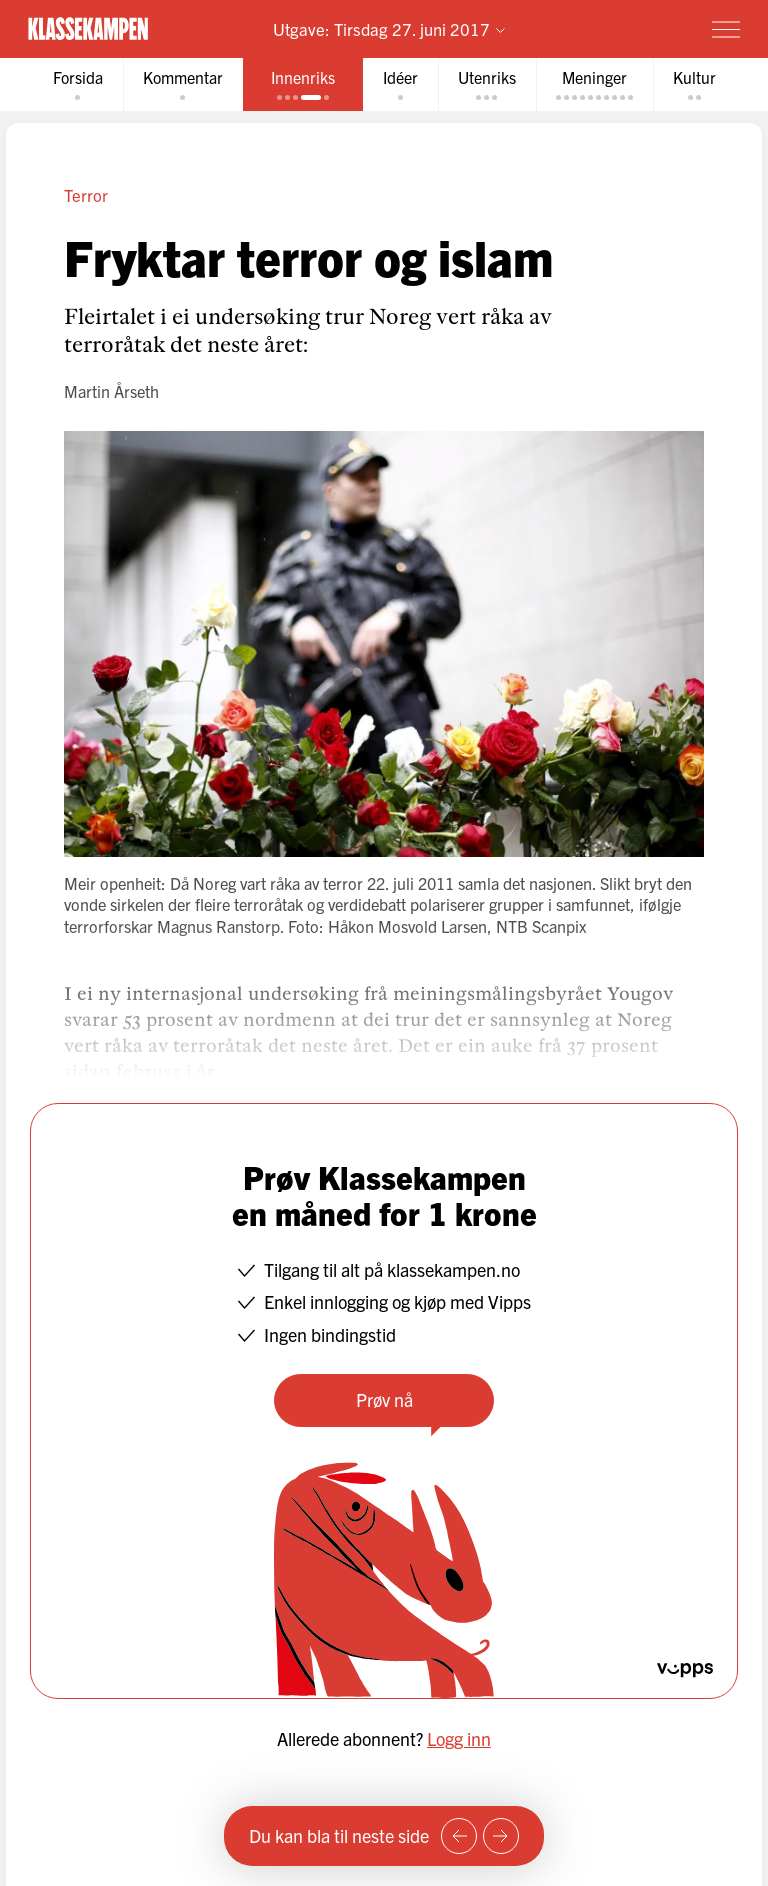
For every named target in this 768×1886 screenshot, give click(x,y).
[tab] (78, 84)
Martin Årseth (111, 391)
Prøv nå (384, 1399)
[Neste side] (501, 1836)
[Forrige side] (459, 1836)
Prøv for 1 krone (609, 28)
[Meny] (726, 29)
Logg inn (459, 1738)
